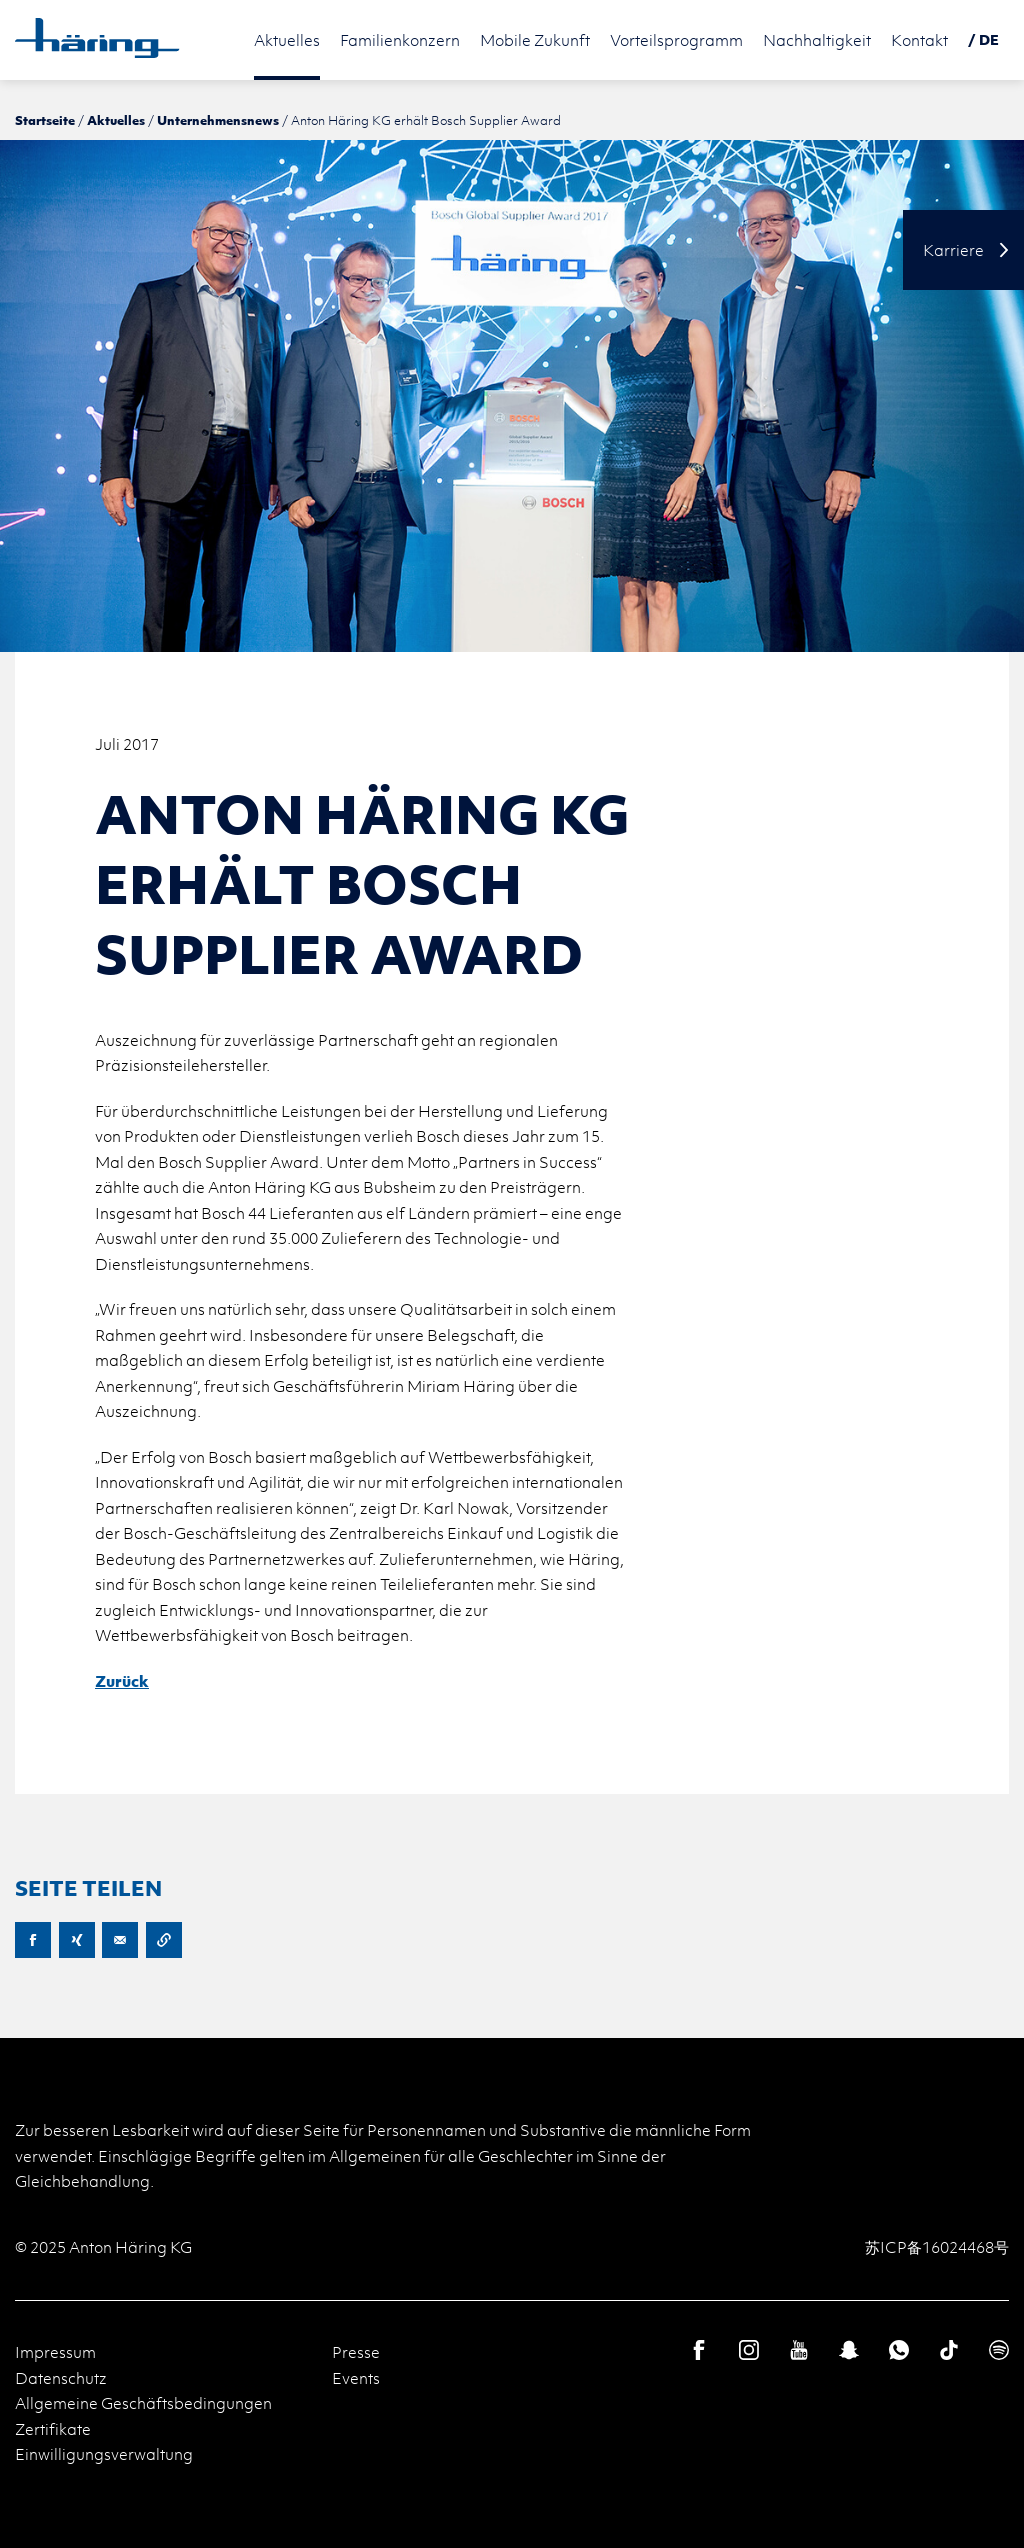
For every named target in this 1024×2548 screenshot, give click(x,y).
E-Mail (120, 1940)
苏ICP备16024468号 (937, 2247)
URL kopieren (164, 1940)
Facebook (33, 1940)
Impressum (55, 2352)
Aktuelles (116, 120)
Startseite (45, 120)
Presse (356, 2352)
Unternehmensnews (218, 120)
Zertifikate (53, 2429)
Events (356, 2378)
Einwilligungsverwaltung (104, 2454)
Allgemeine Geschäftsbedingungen (143, 2403)
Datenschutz (61, 2378)
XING (77, 1940)
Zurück (122, 1681)
